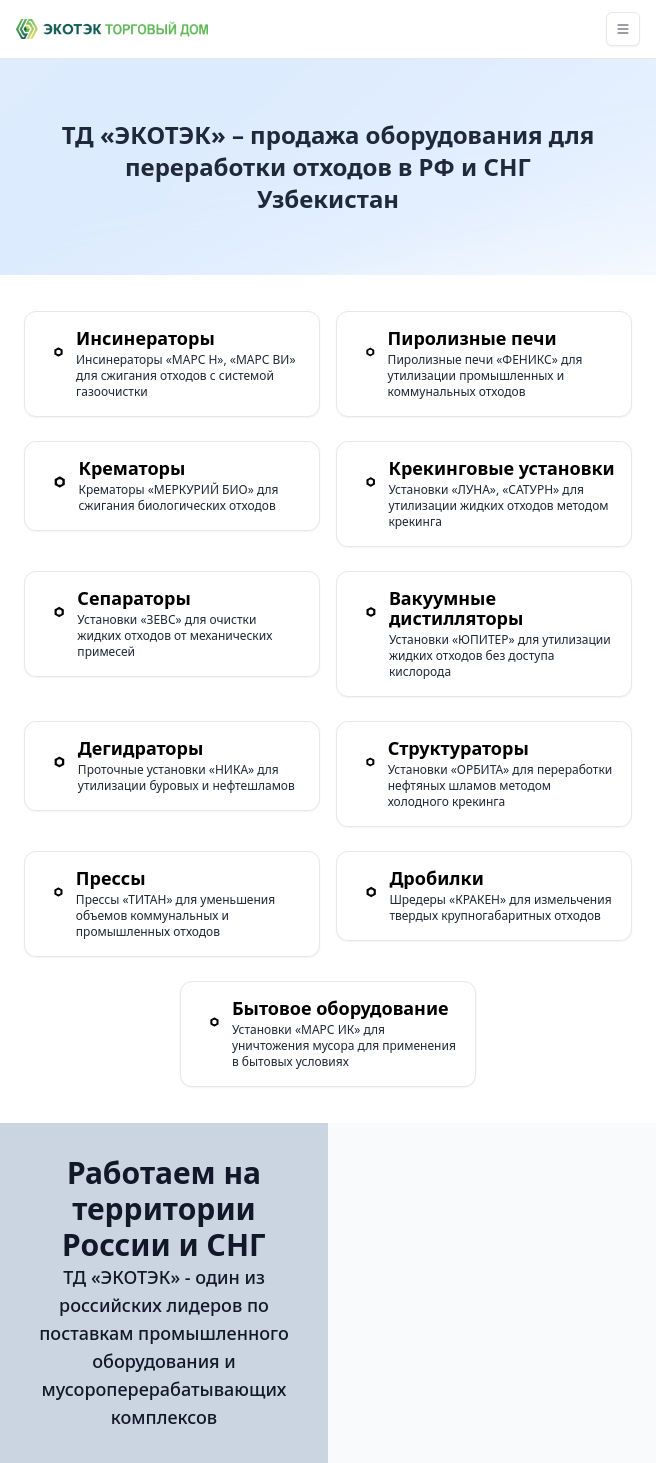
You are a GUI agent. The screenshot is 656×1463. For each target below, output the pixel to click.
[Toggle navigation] (623, 29)
